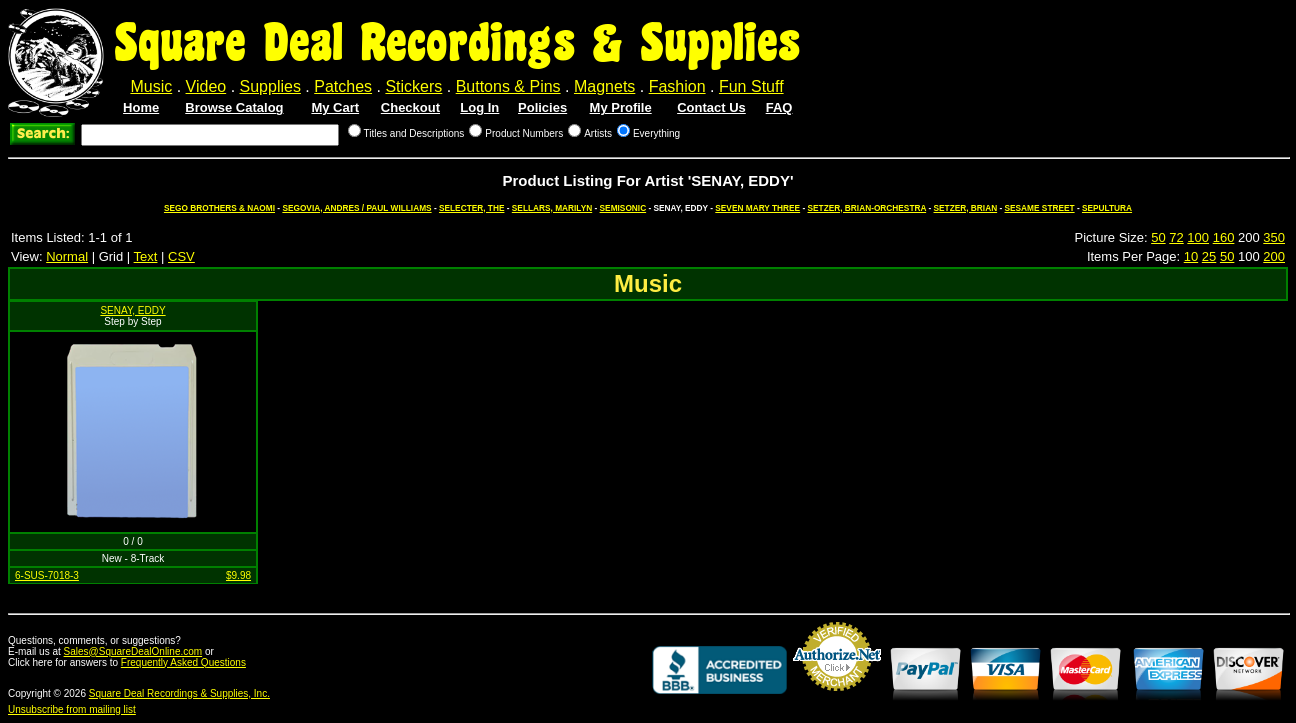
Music (151, 86)
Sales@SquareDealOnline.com (133, 651)
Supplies (270, 86)
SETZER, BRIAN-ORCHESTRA (867, 208)
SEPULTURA (1107, 208)
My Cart (335, 107)
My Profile (621, 107)
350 (1274, 237)
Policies (542, 107)
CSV (181, 256)
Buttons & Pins (508, 86)
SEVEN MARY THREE (757, 208)
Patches (343, 86)
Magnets (604, 86)
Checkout (410, 107)
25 (1209, 256)
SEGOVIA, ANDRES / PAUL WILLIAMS (356, 208)
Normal (67, 256)
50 (1158, 237)
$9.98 (238, 575)
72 (1176, 237)
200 (1274, 256)
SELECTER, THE (471, 208)
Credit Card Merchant (837, 699)
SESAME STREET (1040, 208)
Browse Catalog (234, 107)
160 (1224, 237)
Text (146, 256)
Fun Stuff (751, 86)
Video (206, 86)
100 (1198, 237)
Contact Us (711, 107)
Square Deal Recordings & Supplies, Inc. (179, 693)
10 (1191, 256)
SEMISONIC (623, 208)
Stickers (413, 86)
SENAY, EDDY (132, 310)
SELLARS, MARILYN (552, 208)
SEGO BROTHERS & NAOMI (219, 208)
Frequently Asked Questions (183, 662)
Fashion (677, 86)
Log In (479, 107)
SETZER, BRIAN (966, 208)
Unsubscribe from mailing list (72, 709)
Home (141, 107)
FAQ (779, 107)
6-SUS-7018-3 (47, 575)
